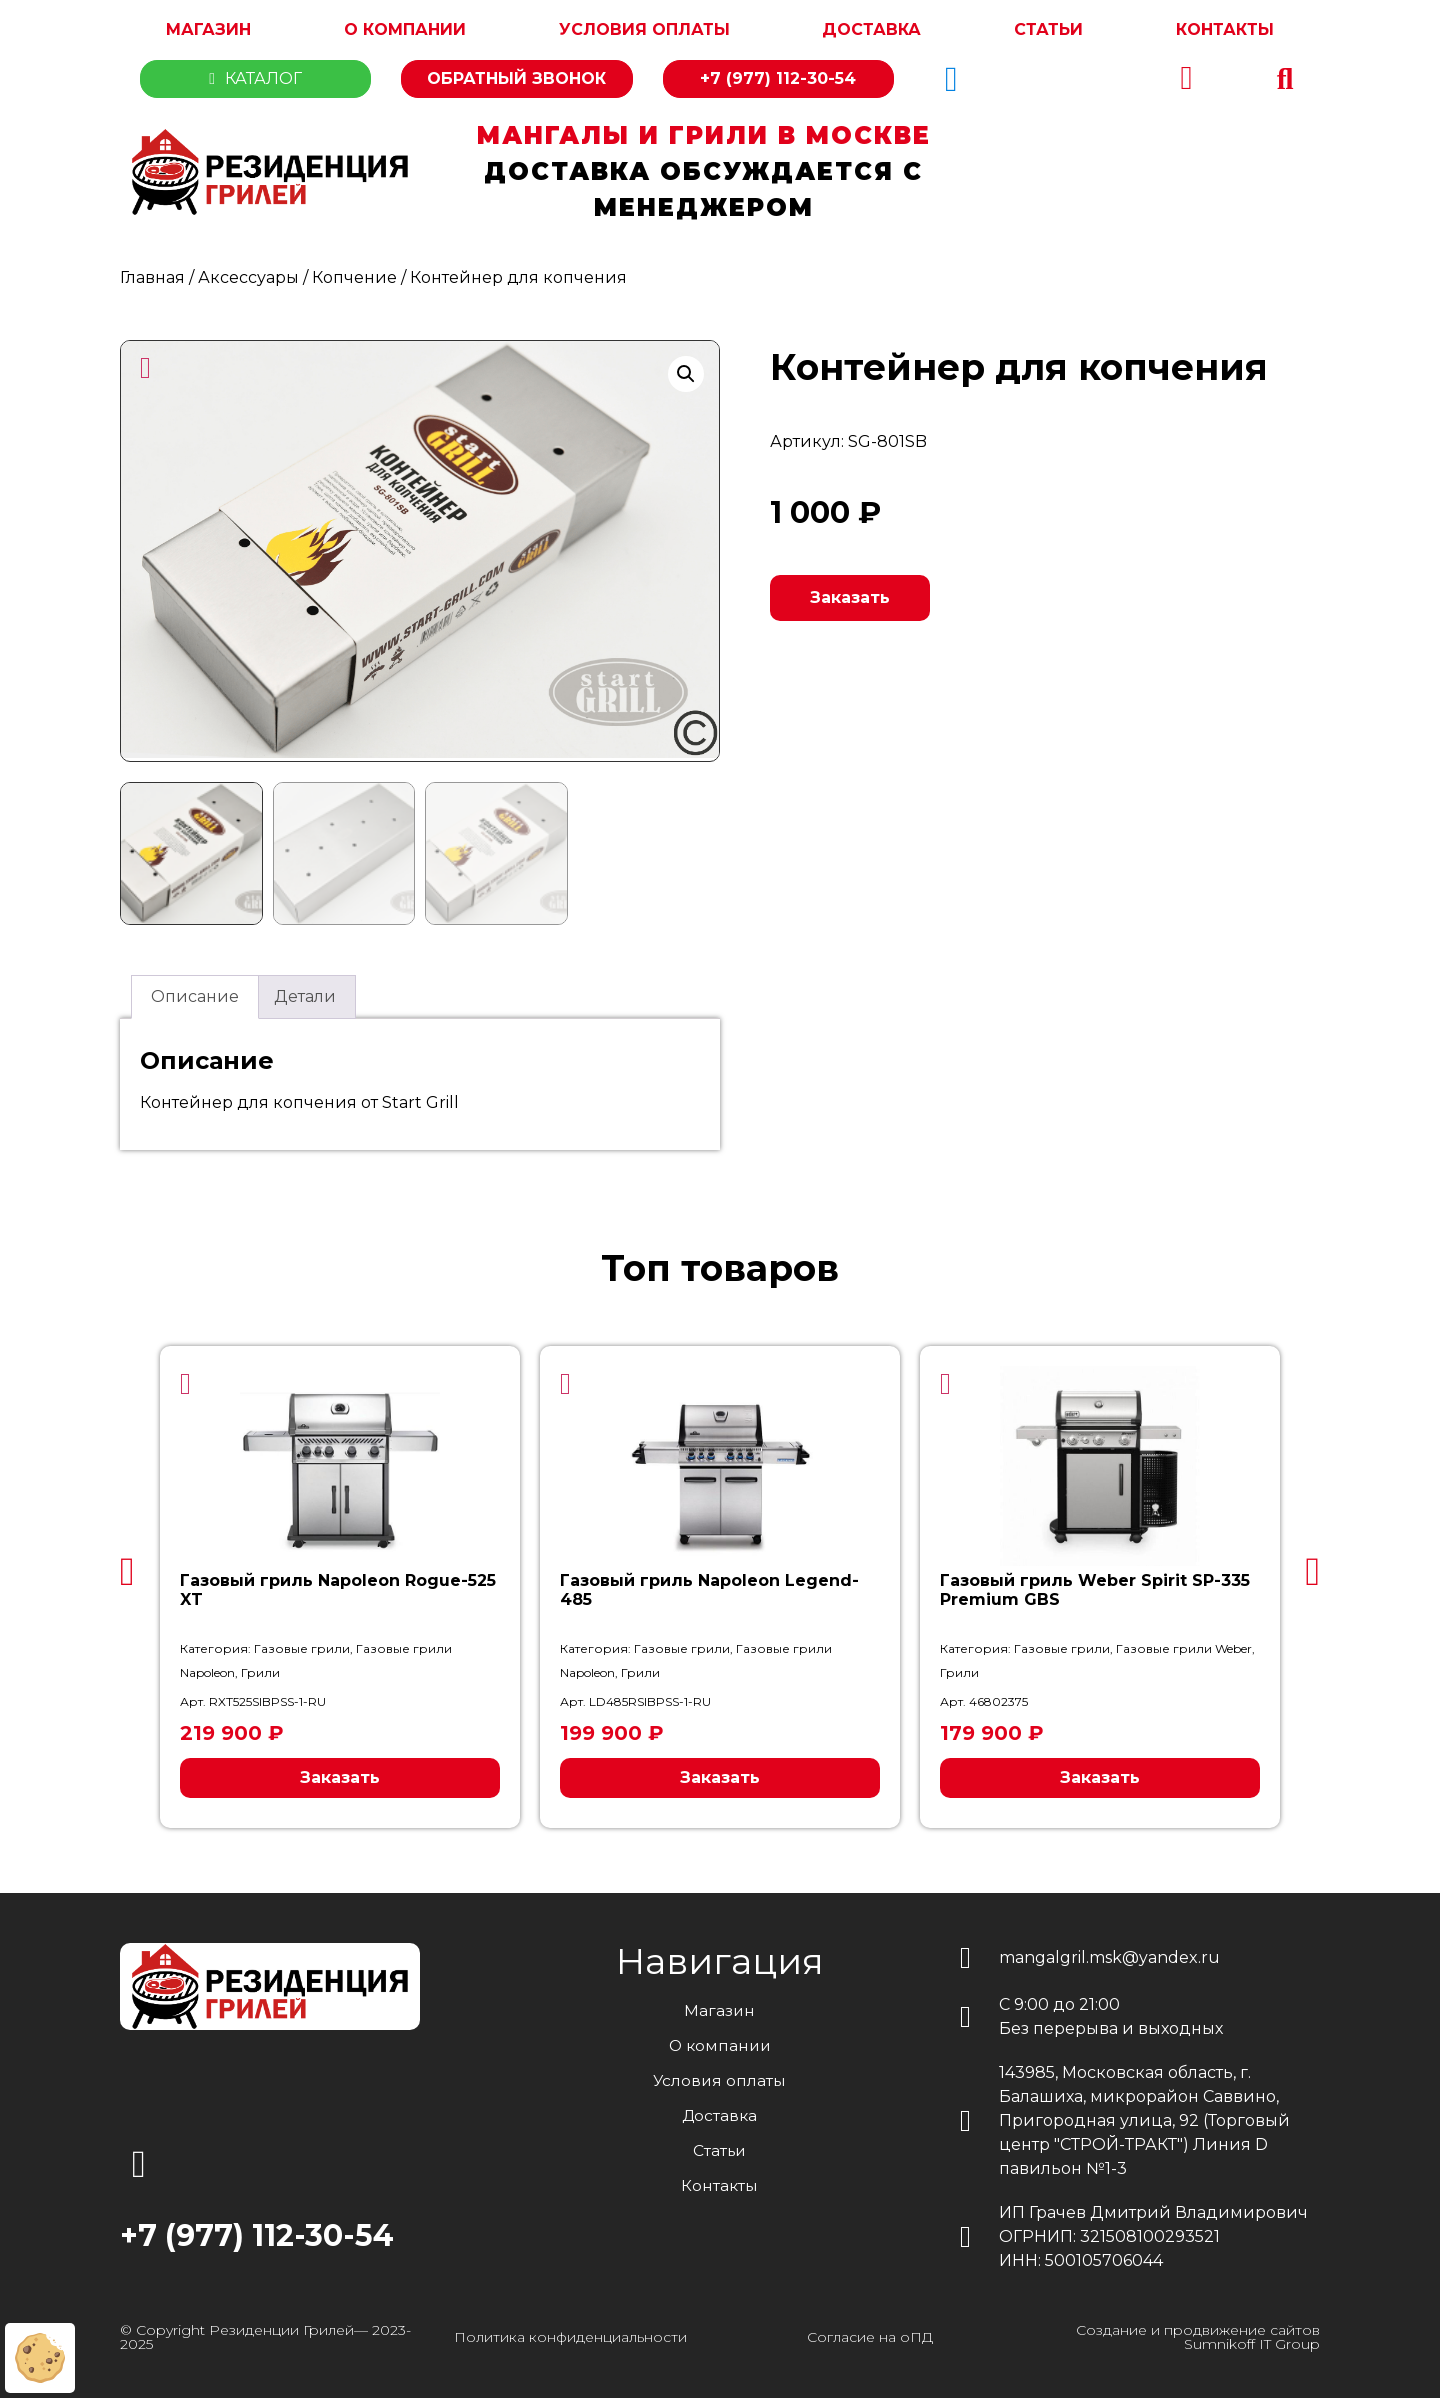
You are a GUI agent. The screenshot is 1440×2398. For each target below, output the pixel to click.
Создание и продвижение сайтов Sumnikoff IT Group (1198, 2334)
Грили (260, 1669)
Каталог (255, 78)
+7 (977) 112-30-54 (778, 78)
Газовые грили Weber (1184, 1645)
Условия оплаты (644, 29)
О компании (405, 29)
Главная (152, 277)
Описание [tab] (195, 993)
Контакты (1225, 29)
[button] (1285, 79)
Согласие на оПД (870, 2334)
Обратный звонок (516, 78)
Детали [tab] (305, 993)
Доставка (871, 29)
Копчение (354, 277)
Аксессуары (248, 277)
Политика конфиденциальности (570, 2334)
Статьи (1048, 29)
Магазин (208, 29)
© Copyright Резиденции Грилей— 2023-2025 (265, 2334)
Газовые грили (302, 1645)
